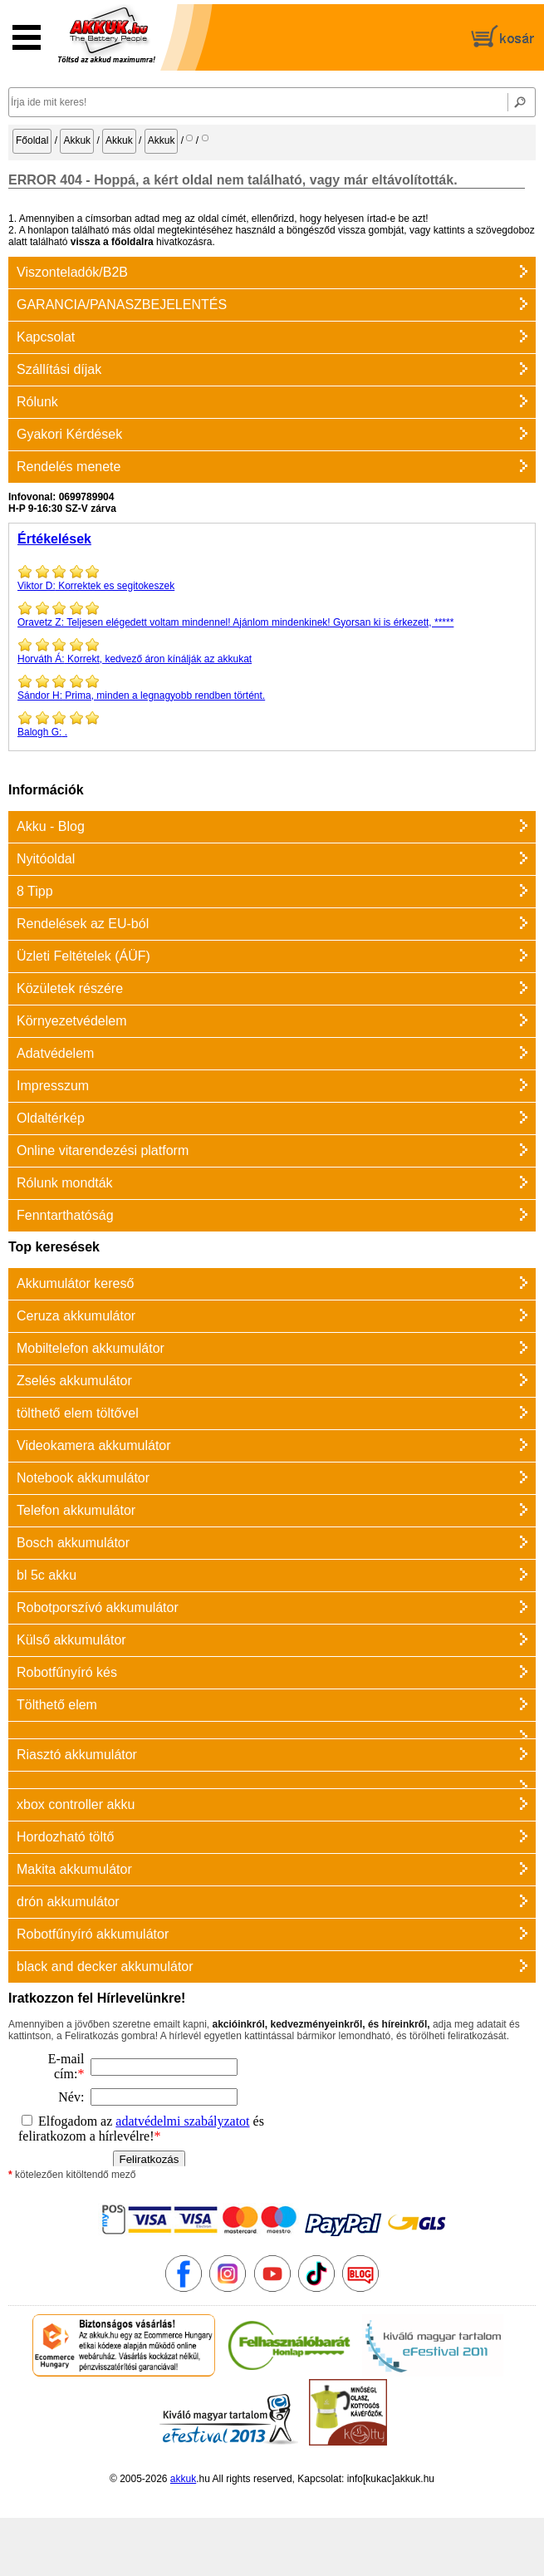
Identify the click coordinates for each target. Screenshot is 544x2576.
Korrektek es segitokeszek (272, 577)
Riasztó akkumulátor (77, 1755)
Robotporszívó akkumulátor (98, 1607)
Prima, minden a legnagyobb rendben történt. (272, 687)
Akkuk (77, 140)
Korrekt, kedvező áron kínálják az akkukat (272, 651)
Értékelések (54, 539)
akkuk (183, 2479)
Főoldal (32, 140)
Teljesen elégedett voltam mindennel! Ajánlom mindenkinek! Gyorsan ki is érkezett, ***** (272, 614)
